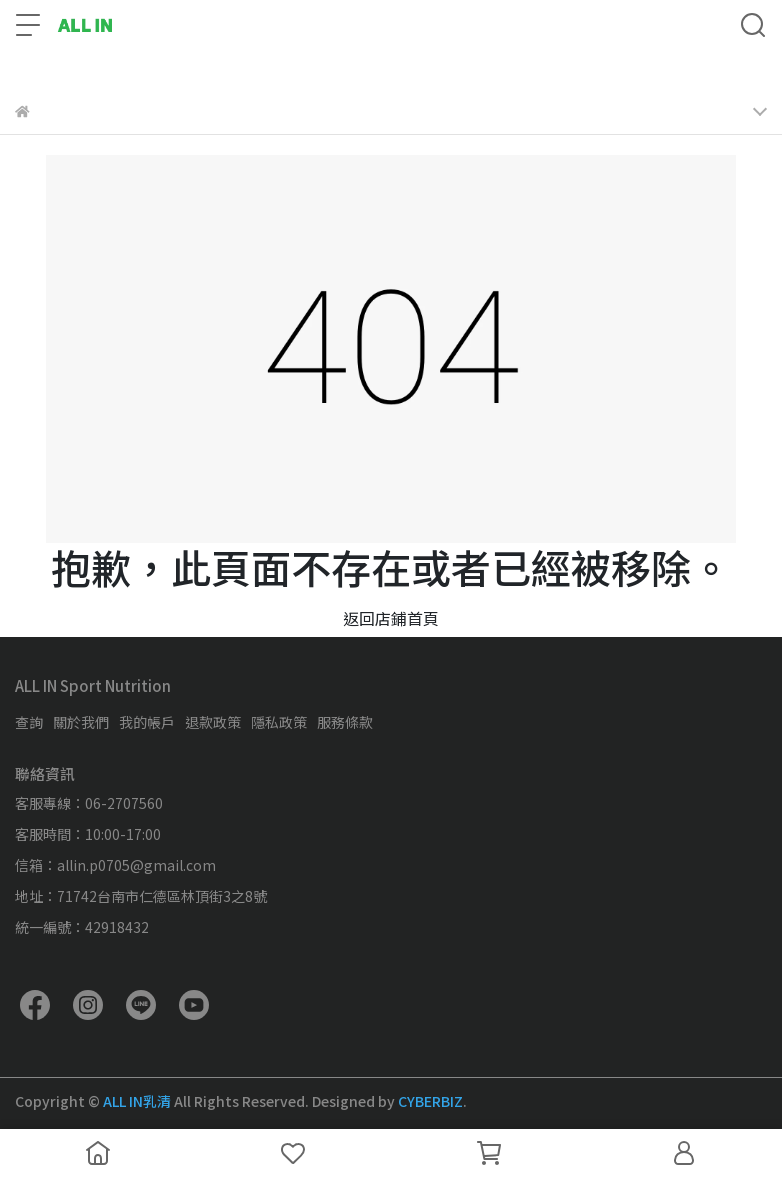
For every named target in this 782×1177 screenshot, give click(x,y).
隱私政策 (279, 722)
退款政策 (213, 722)
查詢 (29, 722)
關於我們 (81, 722)
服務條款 (345, 722)
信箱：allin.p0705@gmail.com (115, 865)
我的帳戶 (147, 722)
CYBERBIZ (430, 1101)
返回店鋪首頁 (391, 618)
